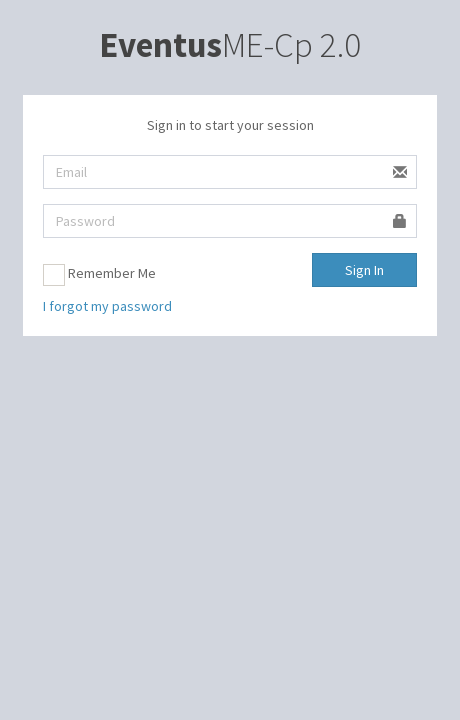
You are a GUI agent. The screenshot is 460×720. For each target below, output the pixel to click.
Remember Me (99, 275)
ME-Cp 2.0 (230, 45)
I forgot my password (107, 306)
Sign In (364, 270)
